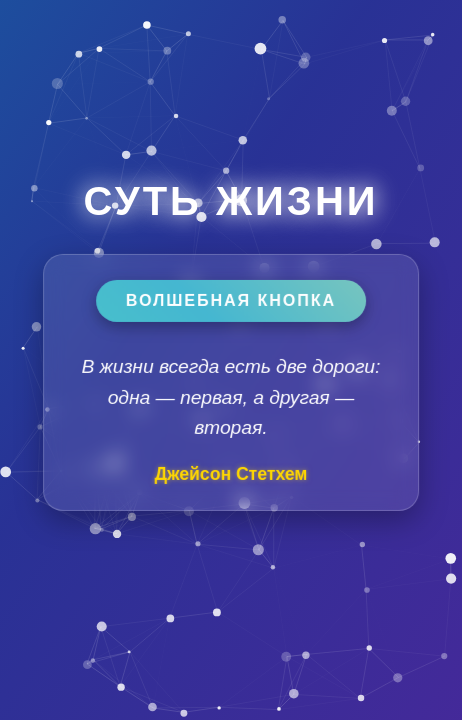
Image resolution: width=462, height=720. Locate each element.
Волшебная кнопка (231, 300)
